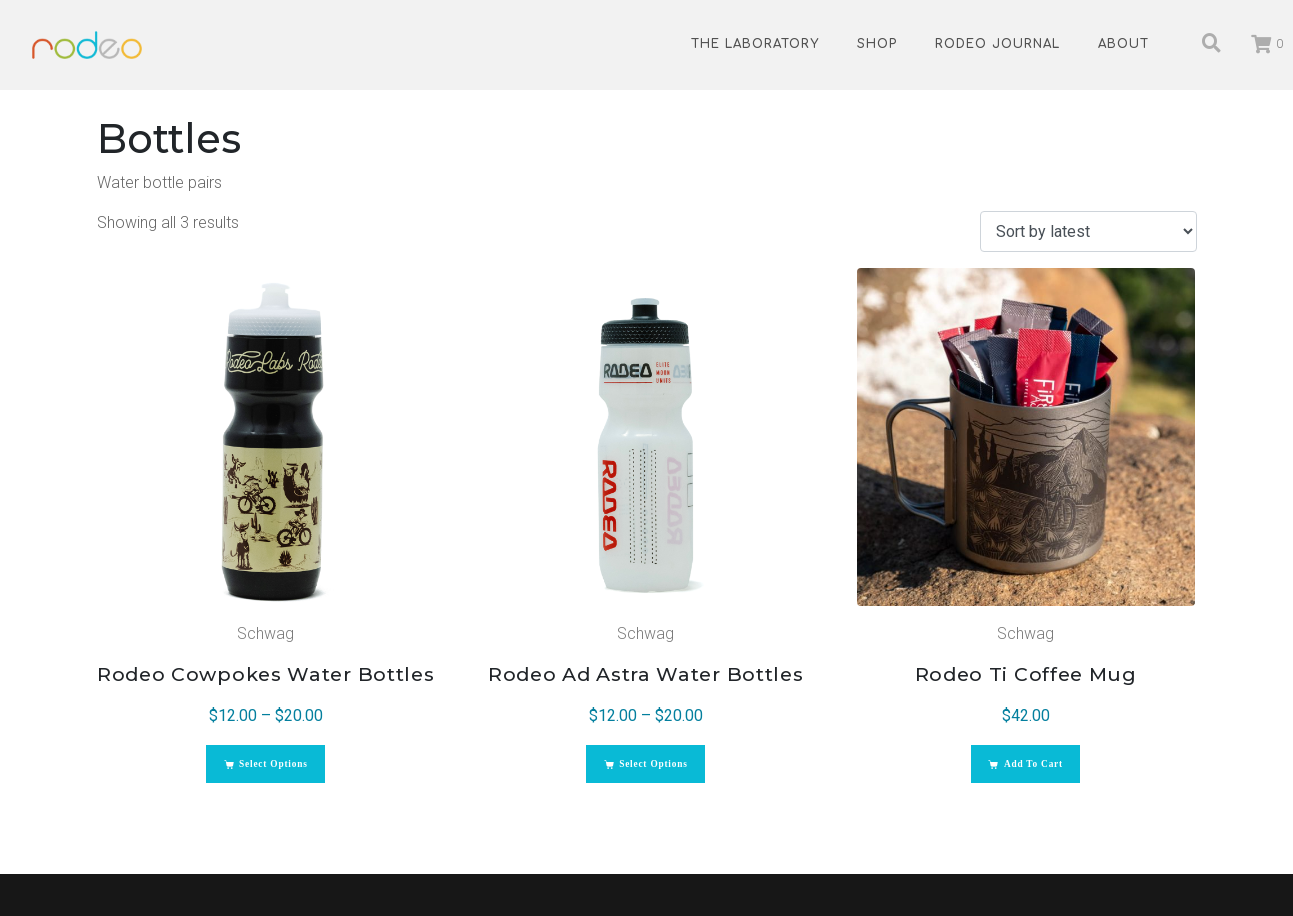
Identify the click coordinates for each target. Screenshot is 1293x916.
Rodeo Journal (997, 44)
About (1123, 44)
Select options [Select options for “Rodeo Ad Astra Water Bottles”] (658, 775)
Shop (877, 44)
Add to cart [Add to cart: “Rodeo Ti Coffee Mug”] (1038, 775)
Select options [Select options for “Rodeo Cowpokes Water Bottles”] (278, 775)
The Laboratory (755, 44)
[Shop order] (1088, 231)
